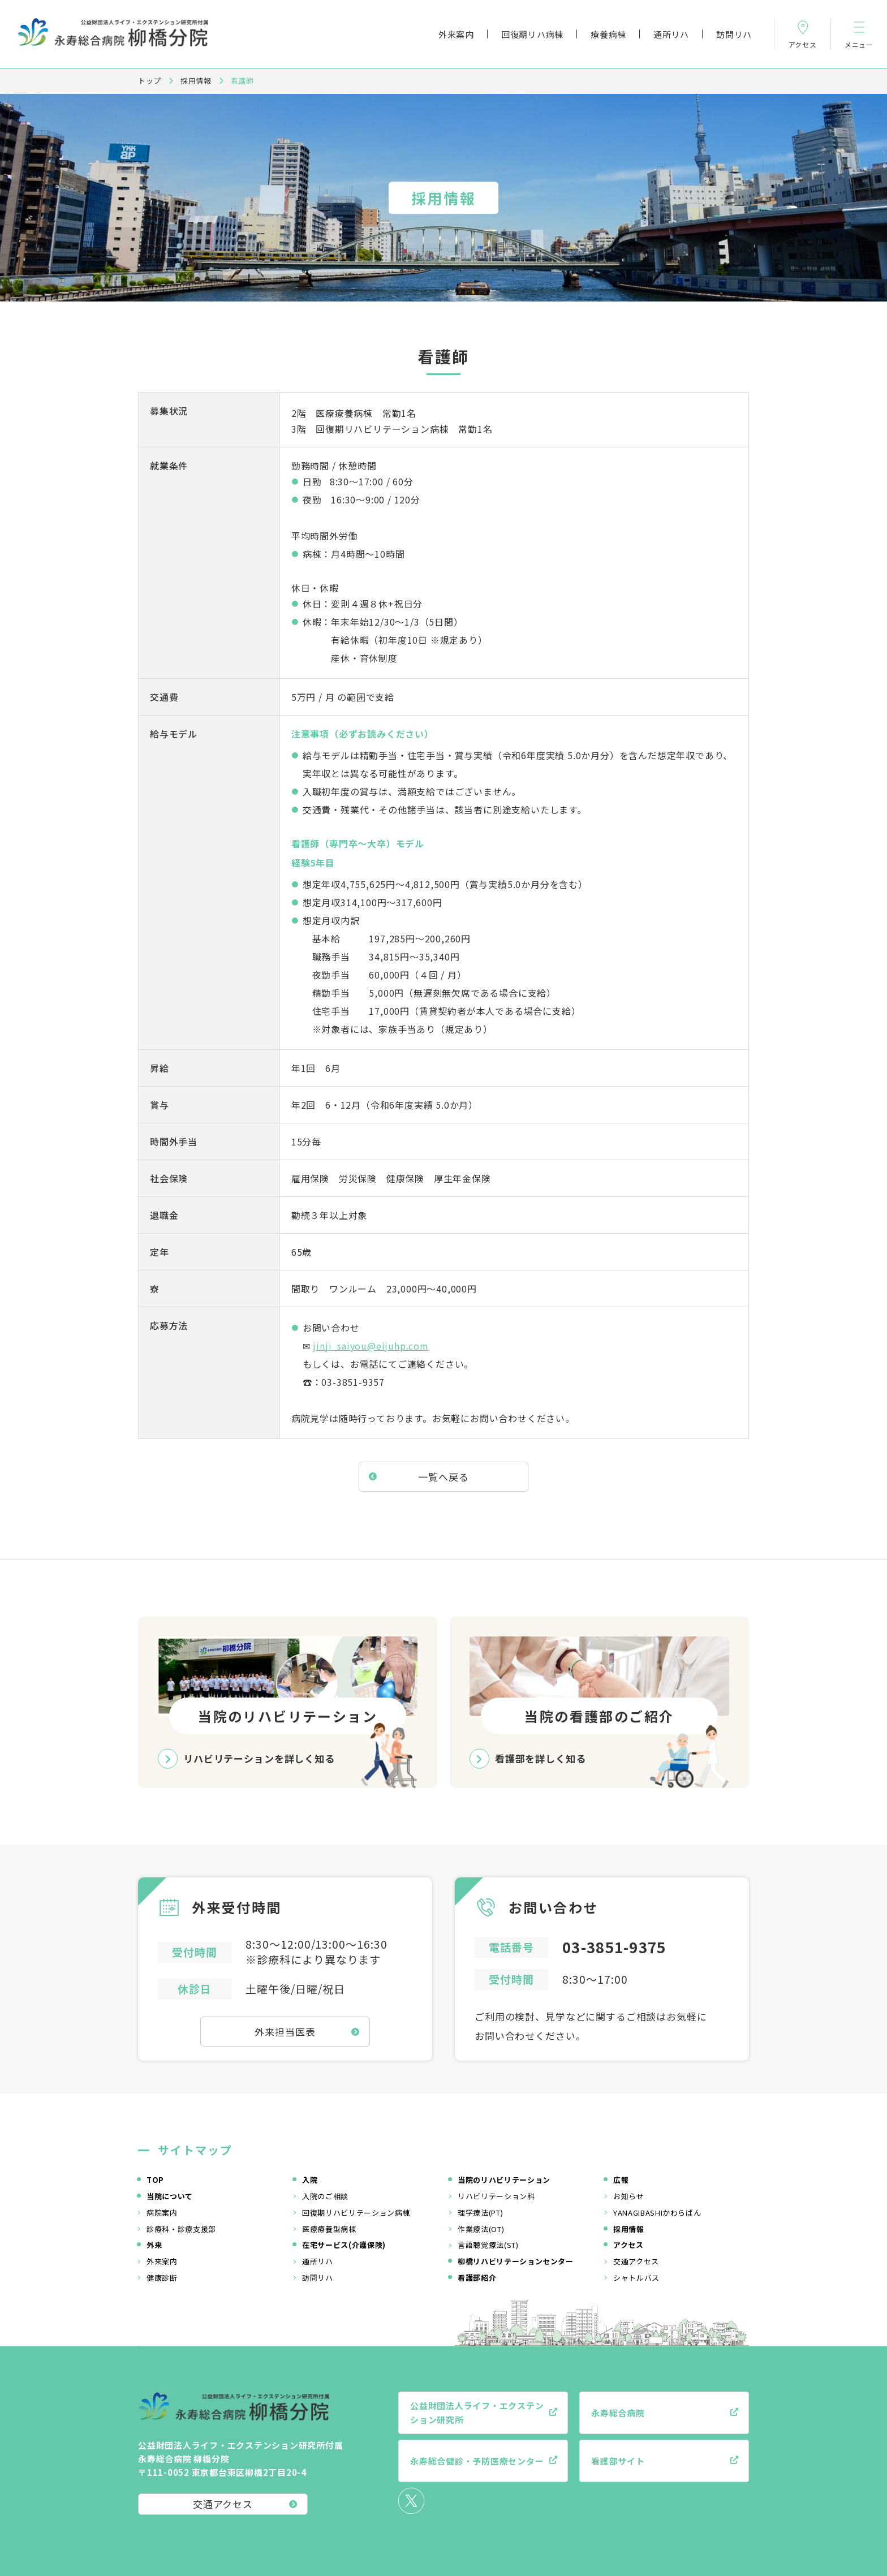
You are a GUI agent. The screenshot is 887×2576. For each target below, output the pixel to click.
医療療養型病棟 (329, 2229)
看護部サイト (618, 2461)
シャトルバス (636, 2277)
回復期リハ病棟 (532, 34)
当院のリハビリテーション (504, 2179)
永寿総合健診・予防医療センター (477, 2461)
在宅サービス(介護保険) (344, 2244)
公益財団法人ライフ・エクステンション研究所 (477, 2413)
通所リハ (671, 34)
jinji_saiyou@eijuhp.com (370, 1345)
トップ (149, 80)
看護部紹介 (477, 2277)
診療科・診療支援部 (181, 2229)
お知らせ (628, 2196)
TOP (155, 2179)
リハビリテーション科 (496, 2196)
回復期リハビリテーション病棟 (356, 2212)
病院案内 (162, 2212)
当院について (170, 2196)
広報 (620, 2179)
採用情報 (196, 80)
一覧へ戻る (443, 1477)
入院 (309, 2179)
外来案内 (456, 34)
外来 (154, 2244)
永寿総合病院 (618, 2413)
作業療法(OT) (481, 2229)
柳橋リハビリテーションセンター (516, 2261)
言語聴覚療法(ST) (488, 2244)
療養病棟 (608, 34)
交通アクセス (636, 2261)
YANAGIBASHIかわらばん (657, 2212)
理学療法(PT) (480, 2212)
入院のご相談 (325, 2196)
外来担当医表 (285, 2031)
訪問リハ (734, 34)
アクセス (628, 2244)
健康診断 (162, 2277)
